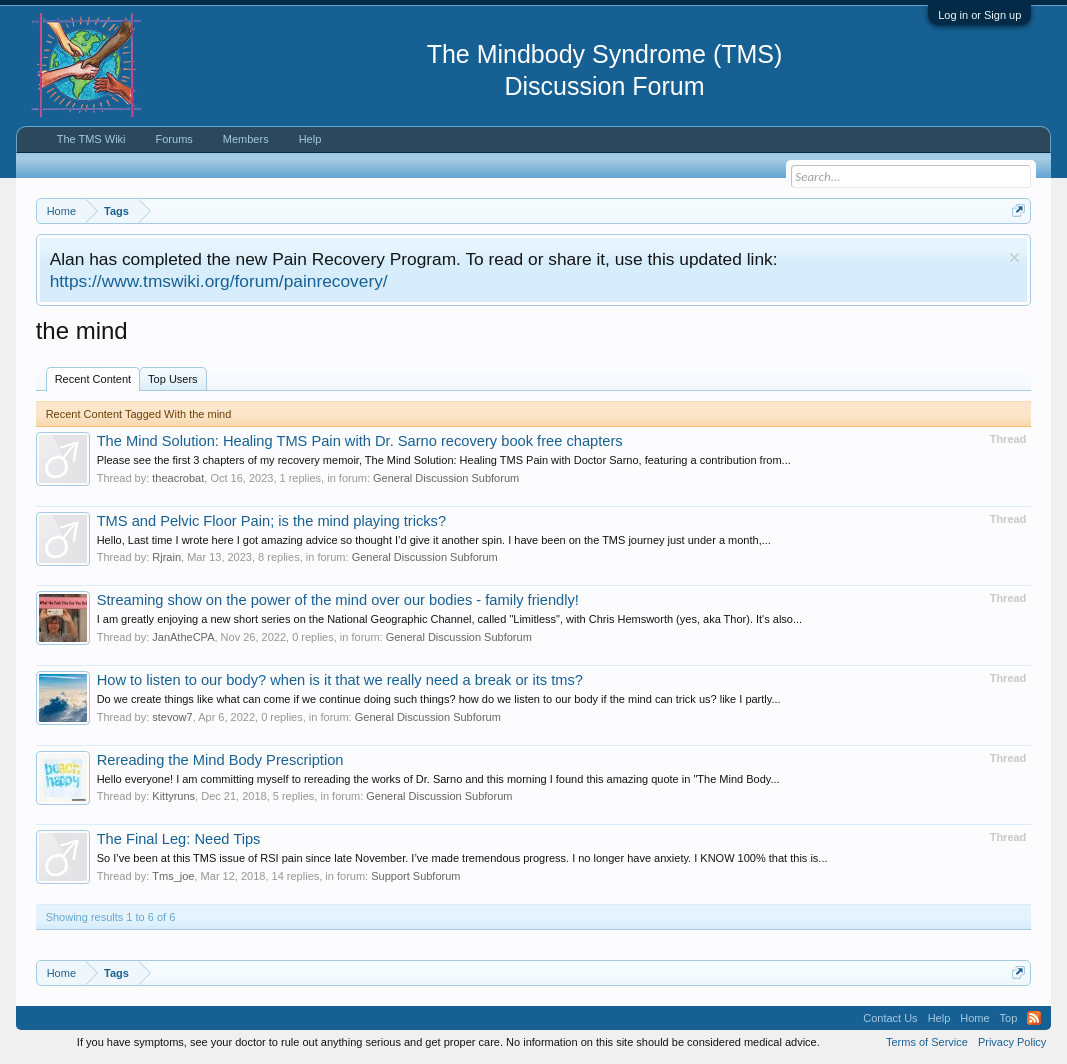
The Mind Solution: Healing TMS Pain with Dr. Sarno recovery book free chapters (360, 441)
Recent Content (93, 379)
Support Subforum (415, 876)
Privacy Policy (1012, 1042)
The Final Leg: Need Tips (179, 839)
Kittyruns (173, 796)
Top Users (173, 379)
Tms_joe (173, 876)
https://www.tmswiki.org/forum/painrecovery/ (219, 281)
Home (974, 1018)
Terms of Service (927, 1042)
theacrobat (178, 478)
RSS (1034, 1018)
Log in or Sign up (979, 15)
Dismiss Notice (1014, 257)
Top (1009, 1018)
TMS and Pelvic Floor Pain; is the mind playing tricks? (271, 521)
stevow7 (172, 717)
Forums (174, 139)
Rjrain (166, 557)
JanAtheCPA (183, 637)
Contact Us (890, 1018)
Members (246, 139)
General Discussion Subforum (446, 478)
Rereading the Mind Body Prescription (220, 760)
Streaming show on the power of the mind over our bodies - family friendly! (338, 600)
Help (310, 139)
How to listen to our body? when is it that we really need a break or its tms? (340, 680)
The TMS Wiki (91, 139)
